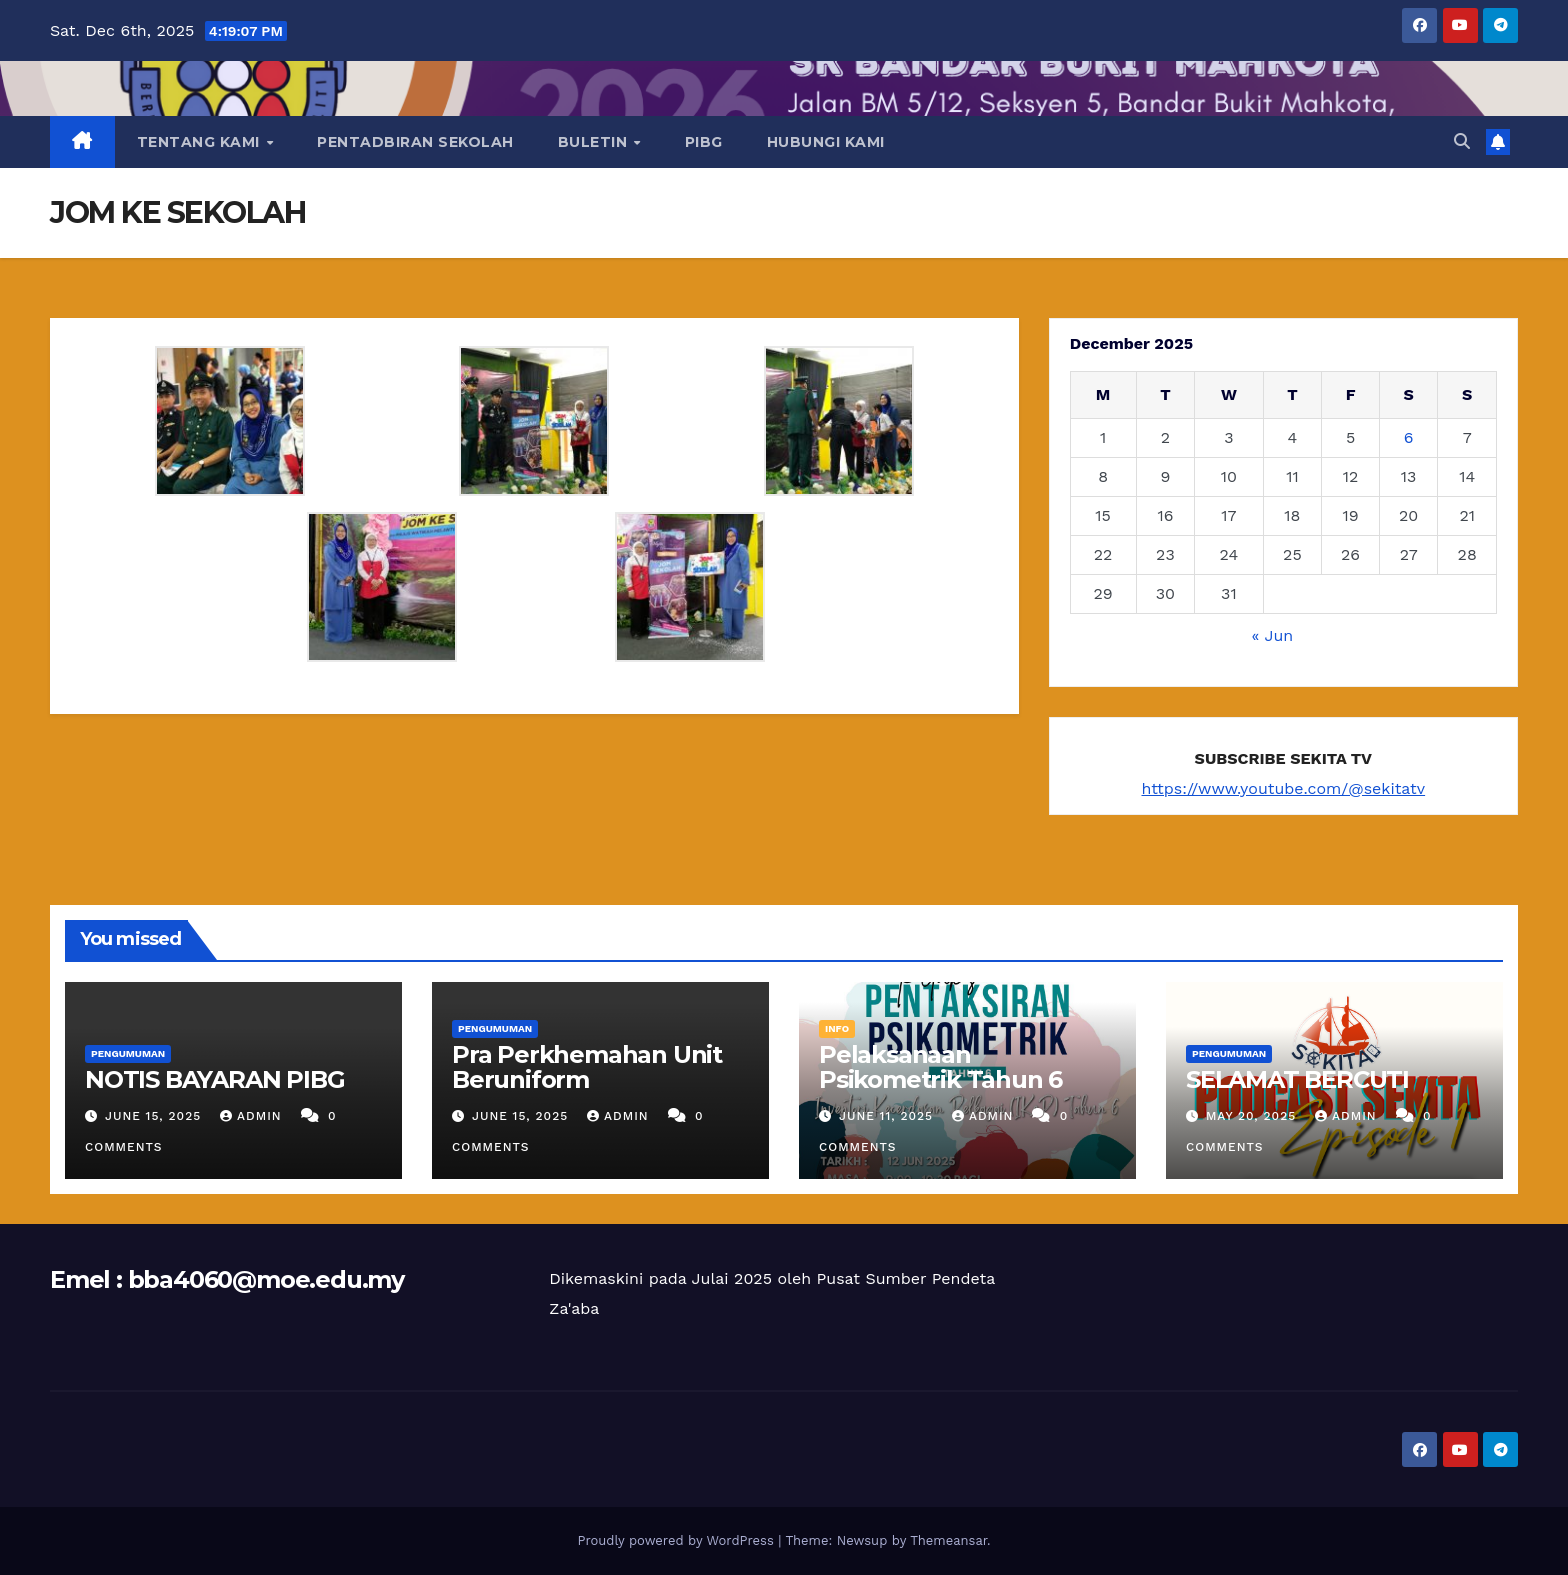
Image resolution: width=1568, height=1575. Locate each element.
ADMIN (253, 1116)
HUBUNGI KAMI (826, 142)
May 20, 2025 (1253, 1116)
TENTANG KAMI (201, 142)
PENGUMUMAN (128, 1053)
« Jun (1273, 635)
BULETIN (595, 142)
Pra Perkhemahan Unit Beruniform (587, 1067)
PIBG (704, 142)
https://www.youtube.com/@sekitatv (1284, 788)
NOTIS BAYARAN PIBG (214, 1079)
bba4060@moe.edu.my (266, 1279)
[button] (1462, 141)
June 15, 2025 (155, 1116)
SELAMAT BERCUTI (1297, 1079)
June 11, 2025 (888, 1116)
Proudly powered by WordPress (677, 1540)
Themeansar (948, 1540)
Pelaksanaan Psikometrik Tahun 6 (940, 1067)
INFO (837, 1028)
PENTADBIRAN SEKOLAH (415, 142)
